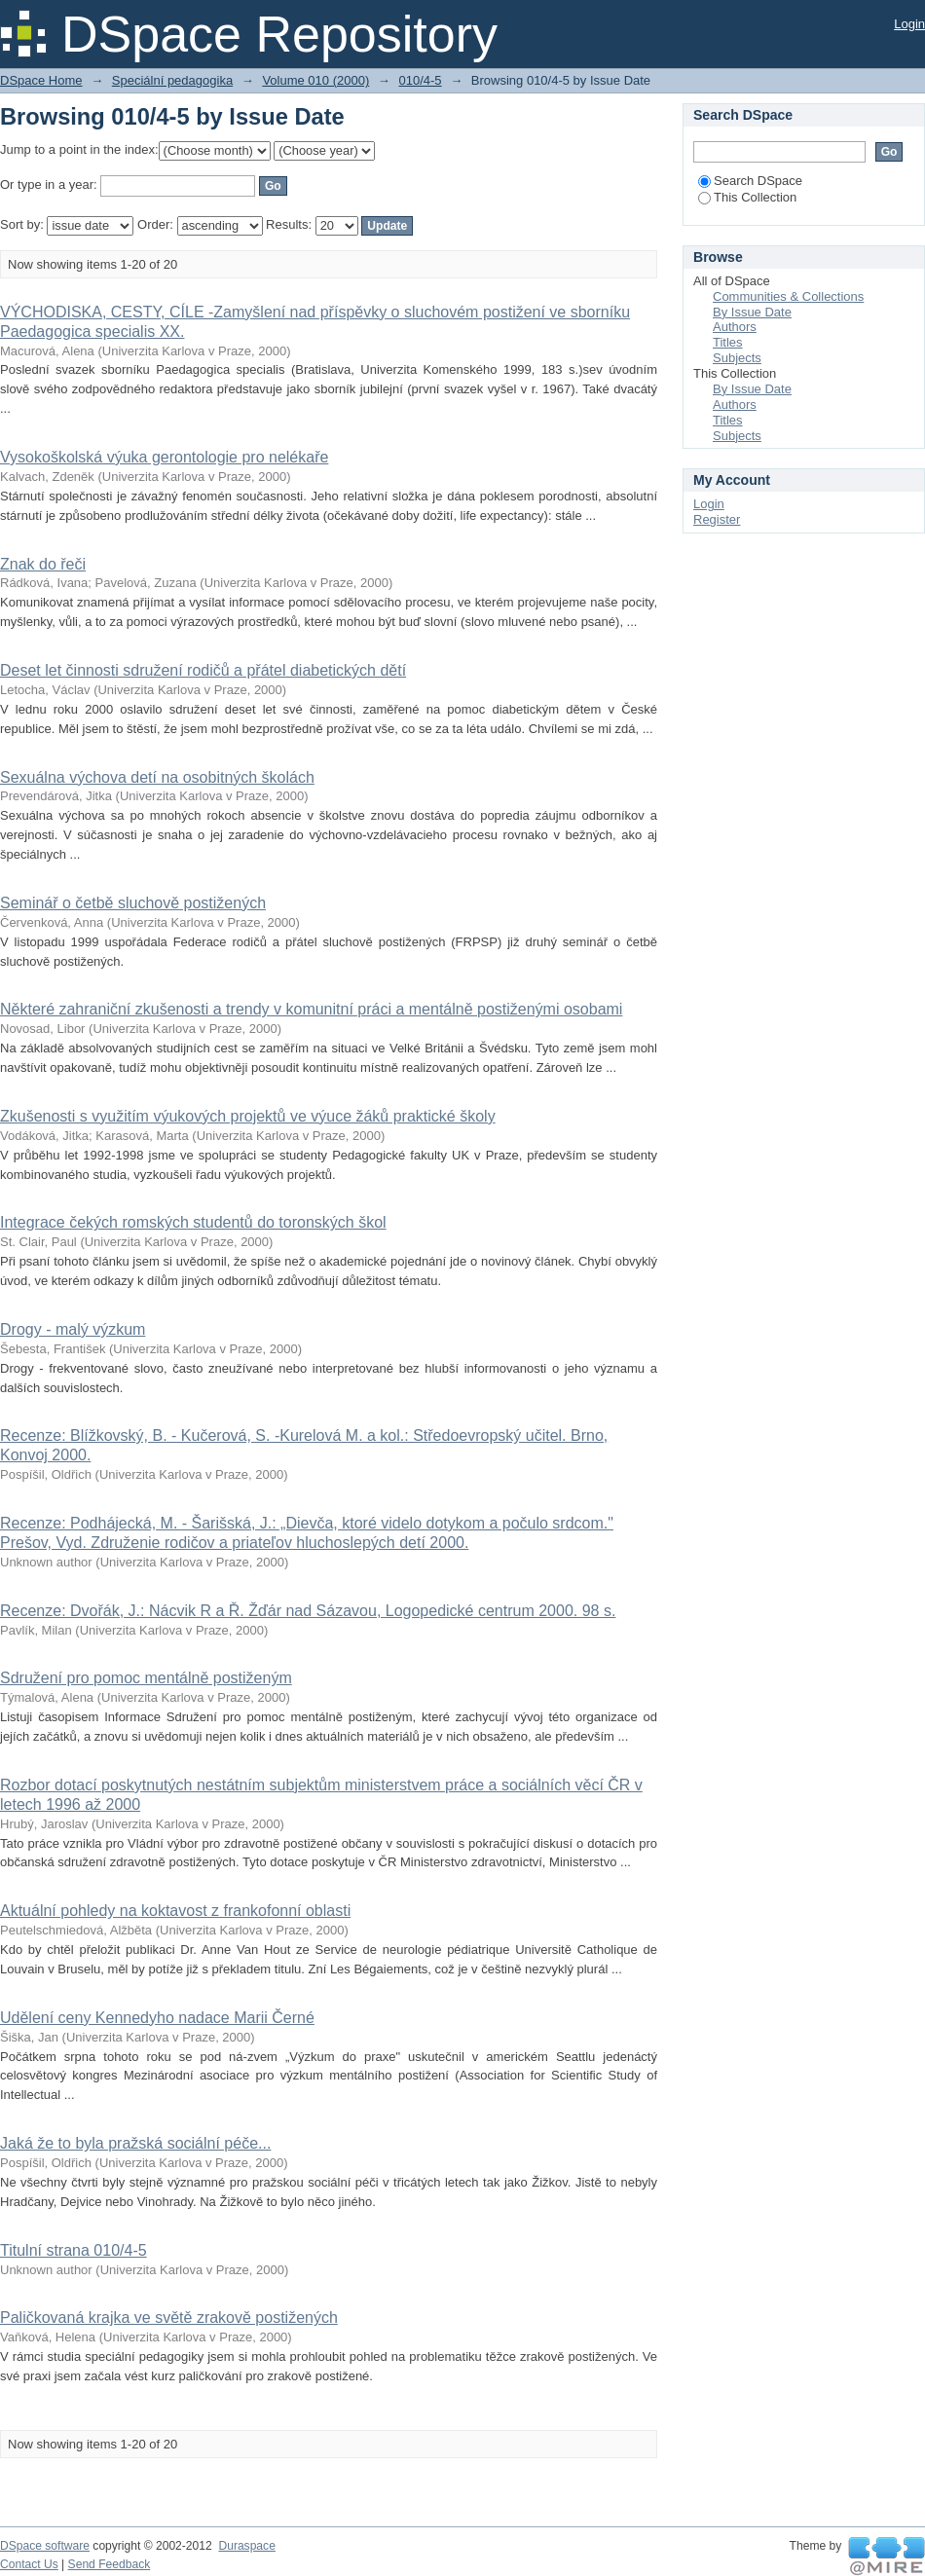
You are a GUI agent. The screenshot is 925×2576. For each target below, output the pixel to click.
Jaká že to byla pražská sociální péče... (135, 2143)
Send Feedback (109, 2564)
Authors (735, 326)
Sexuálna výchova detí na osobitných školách (157, 777)
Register (716, 519)
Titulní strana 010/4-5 (73, 2250)
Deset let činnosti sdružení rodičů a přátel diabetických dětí (203, 670)
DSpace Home (41, 80)
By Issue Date (752, 312)
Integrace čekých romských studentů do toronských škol (193, 1222)
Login (909, 24)
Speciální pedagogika (172, 80)
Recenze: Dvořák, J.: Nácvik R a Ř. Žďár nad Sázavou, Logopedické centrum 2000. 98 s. (307, 1610)
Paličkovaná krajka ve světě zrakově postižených (169, 2317)
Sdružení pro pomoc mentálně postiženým (146, 1678)
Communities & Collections (788, 296)
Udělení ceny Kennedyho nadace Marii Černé (157, 2017)
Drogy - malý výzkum (72, 1329)
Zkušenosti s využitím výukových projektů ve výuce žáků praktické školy (248, 1116)
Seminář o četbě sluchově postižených (133, 903)
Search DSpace (750, 180)
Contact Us (29, 2564)
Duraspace (246, 2546)
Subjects (737, 357)
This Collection (747, 197)
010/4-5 (419, 80)
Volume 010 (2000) (315, 80)
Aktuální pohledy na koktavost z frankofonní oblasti (175, 1910)
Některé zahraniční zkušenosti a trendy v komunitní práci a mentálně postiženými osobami (311, 1009)
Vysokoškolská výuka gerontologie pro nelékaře (164, 457)
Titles (728, 342)
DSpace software (45, 2546)
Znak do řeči (43, 564)
